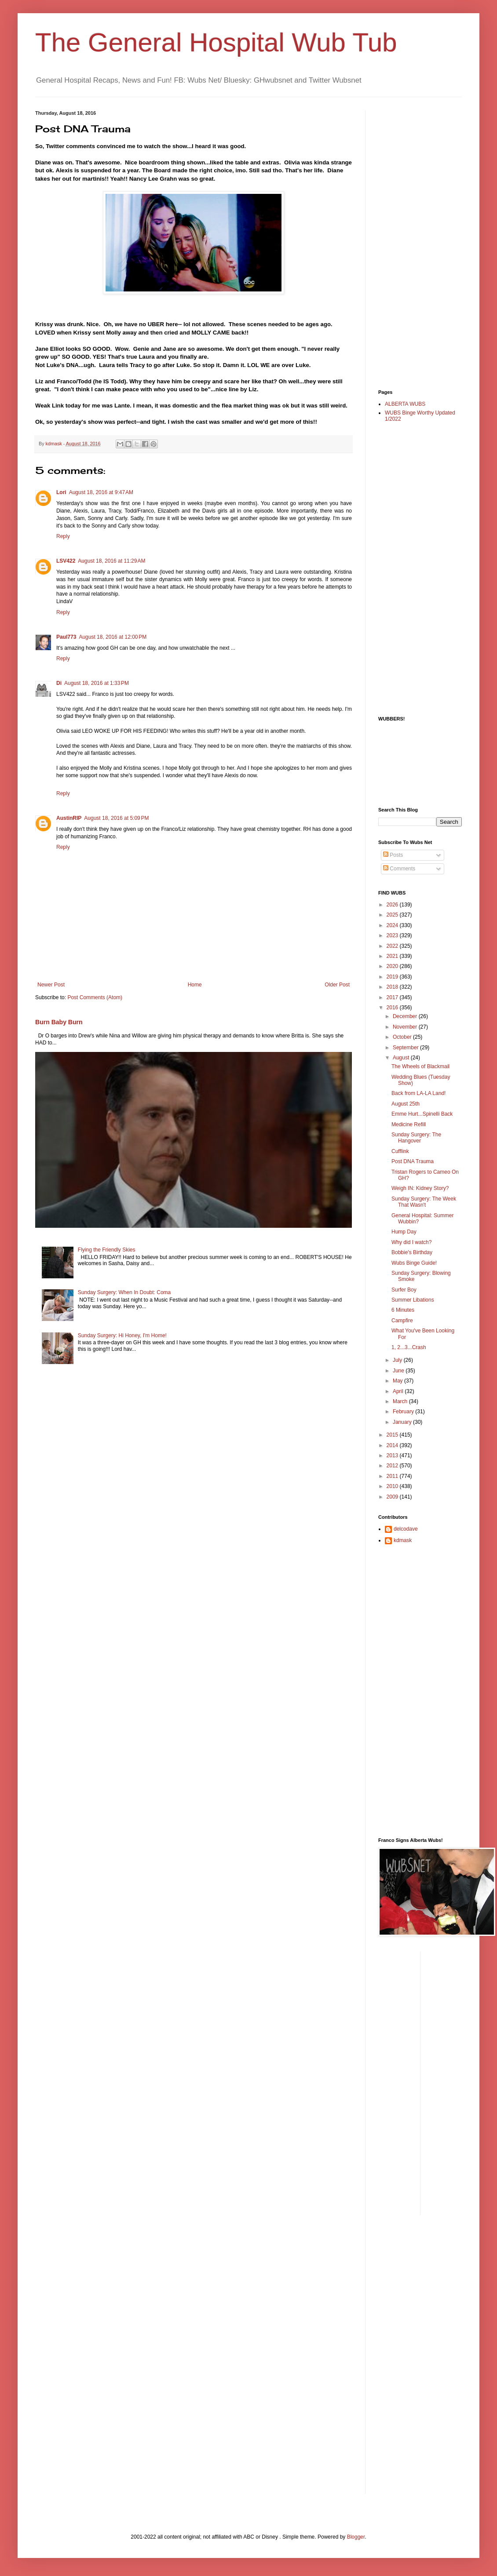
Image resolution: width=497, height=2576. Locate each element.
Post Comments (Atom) (94, 997)
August (402, 1058)
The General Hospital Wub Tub (216, 42)
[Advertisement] (413, 242)
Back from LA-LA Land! (418, 1093)
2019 (393, 977)
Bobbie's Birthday (411, 1252)
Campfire (402, 1320)
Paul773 (66, 637)
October (403, 1037)
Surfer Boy (404, 1290)
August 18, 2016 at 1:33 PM (96, 683)
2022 (393, 946)
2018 (393, 987)
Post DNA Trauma (412, 1161)
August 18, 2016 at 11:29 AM (111, 561)
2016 (393, 1007)
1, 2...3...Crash (408, 1347)
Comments (399, 869)
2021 (393, 956)
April (399, 1391)
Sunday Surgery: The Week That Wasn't (423, 1202)
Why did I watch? (411, 1242)
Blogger (356, 2537)
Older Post (337, 985)
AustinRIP (68, 818)
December (406, 1016)
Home (195, 985)
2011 (393, 1476)
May (398, 1381)
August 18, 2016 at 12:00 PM (112, 637)
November (406, 1027)
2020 (393, 966)
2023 (393, 935)
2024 (393, 925)
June (399, 1371)
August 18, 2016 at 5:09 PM (116, 818)
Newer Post (51, 985)
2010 (393, 1486)
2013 (393, 1455)
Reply (63, 536)
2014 (393, 1445)
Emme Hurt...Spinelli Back (422, 1114)
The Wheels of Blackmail (420, 1066)
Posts (393, 855)
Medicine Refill (408, 1124)
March (401, 1401)
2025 (393, 915)
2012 (393, 1466)
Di (59, 683)
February (404, 1411)
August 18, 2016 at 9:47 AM (101, 492)
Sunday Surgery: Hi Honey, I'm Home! (122, 1335)
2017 (393, 997)
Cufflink (400, 1151)
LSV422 (65, 561)
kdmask (403, 1540)
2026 (393, 905)
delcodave (406, 1529)
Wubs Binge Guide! (414, 1263)
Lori (61, 492)
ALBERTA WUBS (405, 404)
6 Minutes (402, 1310)
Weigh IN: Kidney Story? (420, 1188)
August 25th (405, 1104)
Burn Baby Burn (59, 1022)
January (403, 1422)
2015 (393, 1435)
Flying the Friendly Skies (106, 1250)
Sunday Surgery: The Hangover (416, 1138)
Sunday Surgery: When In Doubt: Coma (124, 1292)
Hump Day (404, 1232)
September (406, 1047)
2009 (393, 1497)
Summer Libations (412, 1300)
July (398, 1360)
